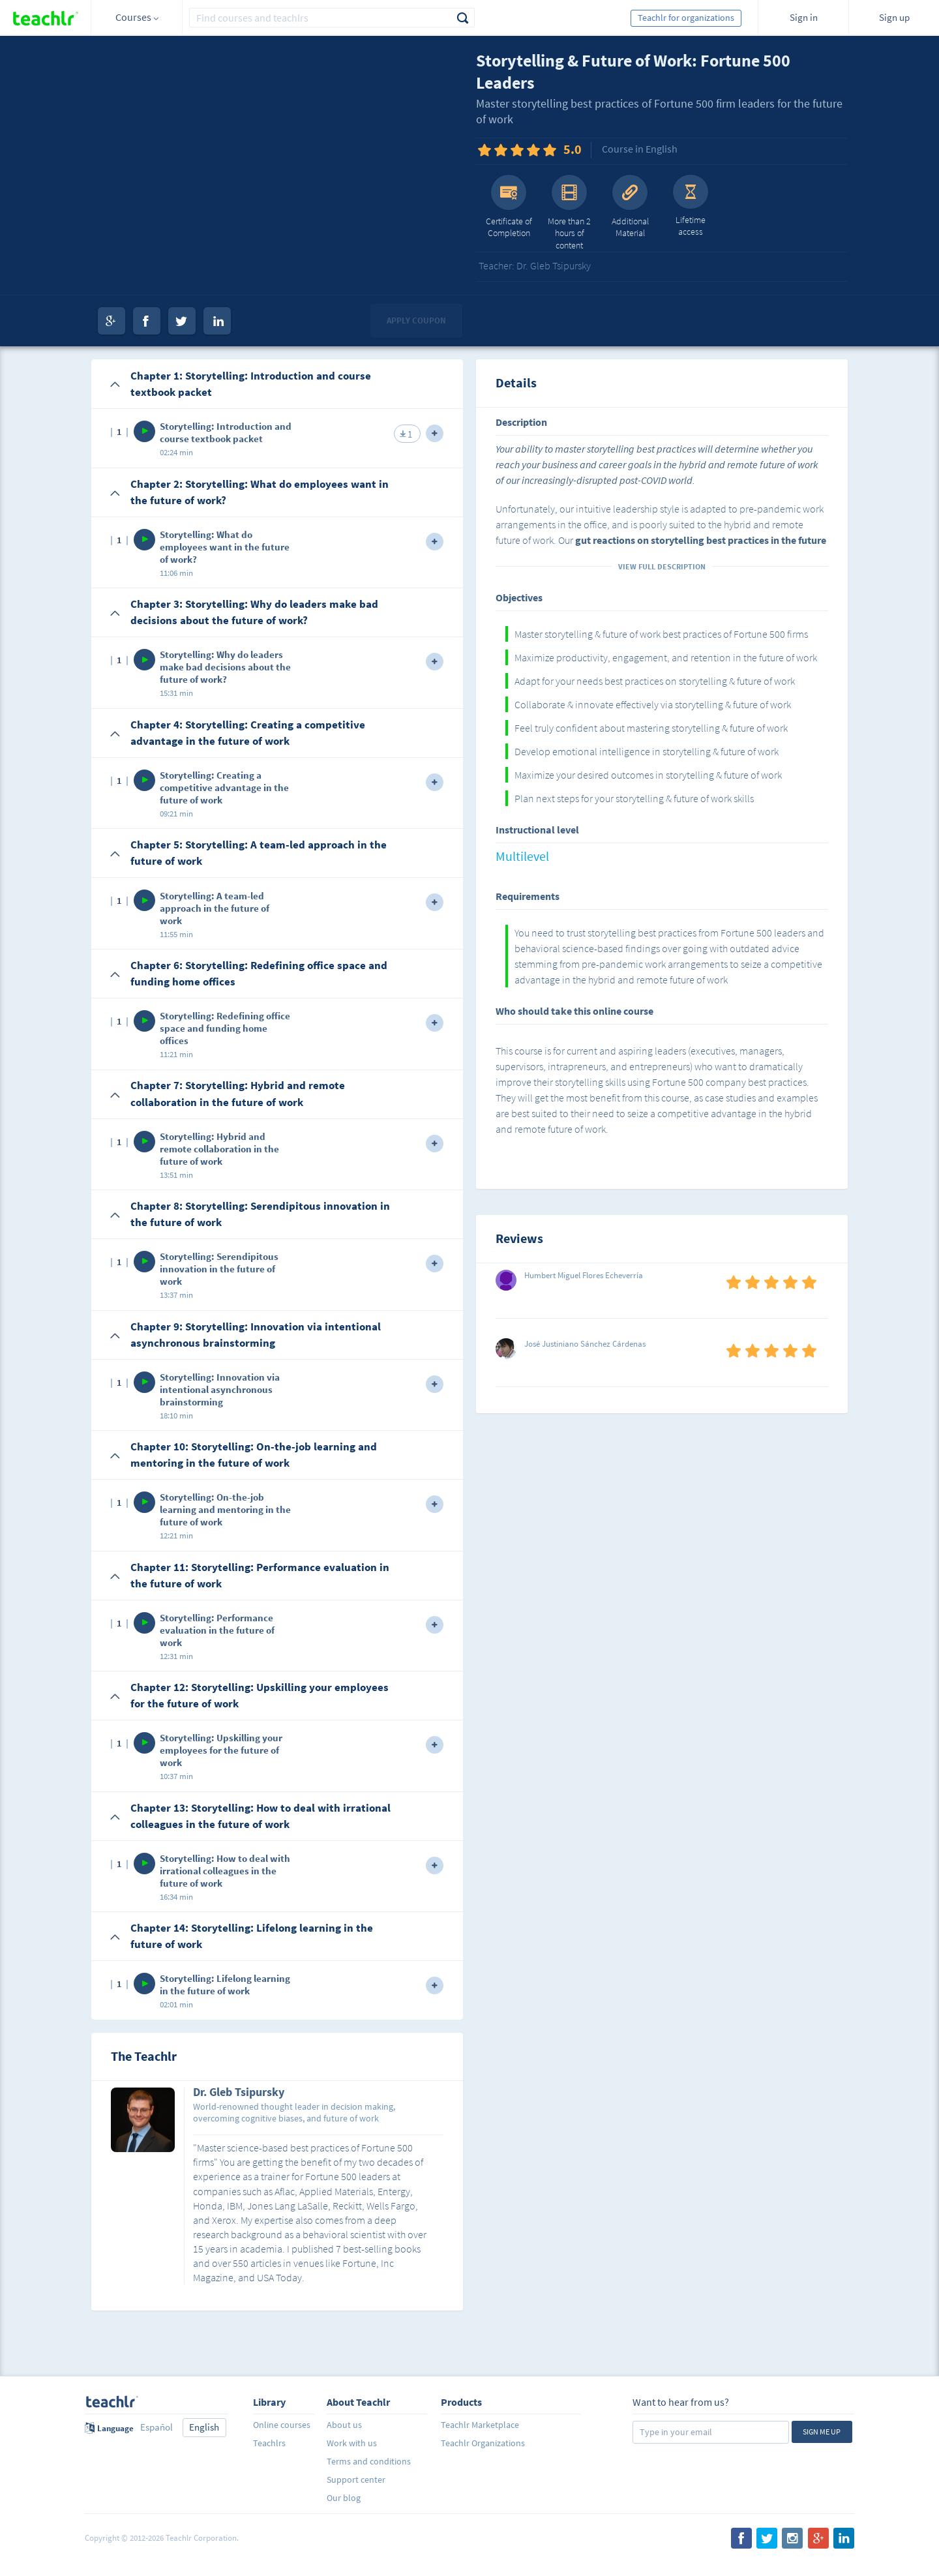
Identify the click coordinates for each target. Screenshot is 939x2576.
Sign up (894, 17)
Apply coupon (416, 320)
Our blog (344, 2498)
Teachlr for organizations (686, 17)
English (204, 2427)
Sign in (804, 17)
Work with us (352, 2443)
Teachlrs (269, 2443)
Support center (356, 2479)
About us (344, 2425)
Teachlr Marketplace (480, 2425)
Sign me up (822, 2431)
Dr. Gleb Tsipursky (238, 2093)
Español (156, 2427)
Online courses (281, 2425)
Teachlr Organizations (483, 2443)
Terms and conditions (369, 2461)
